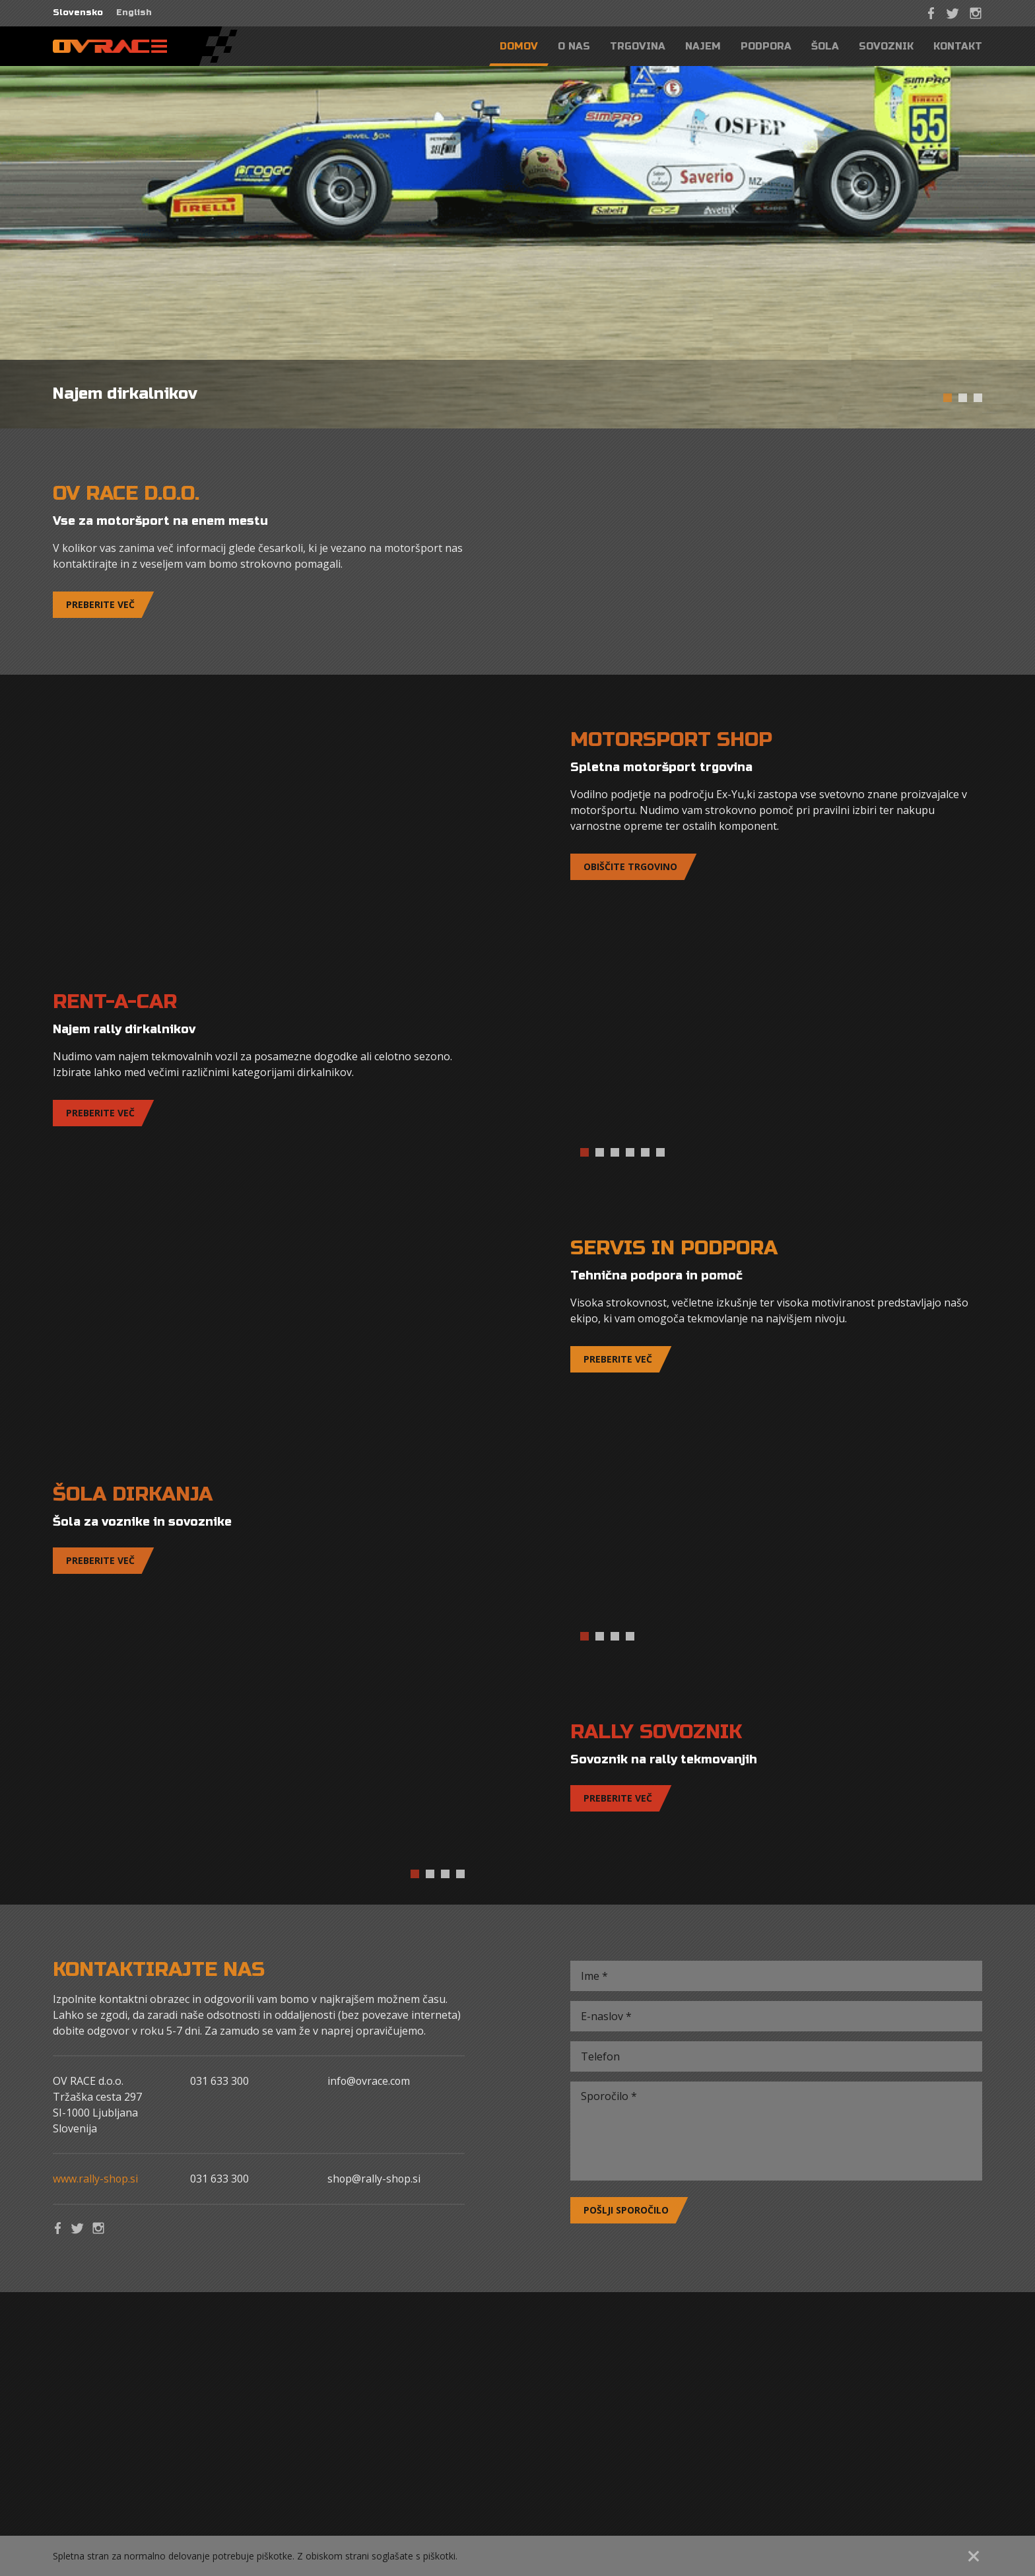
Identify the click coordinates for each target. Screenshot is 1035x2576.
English (134, 13)
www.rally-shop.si (96, 2178)
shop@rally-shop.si (374, 2178)
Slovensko (78, 13)
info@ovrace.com (369, 2081)
